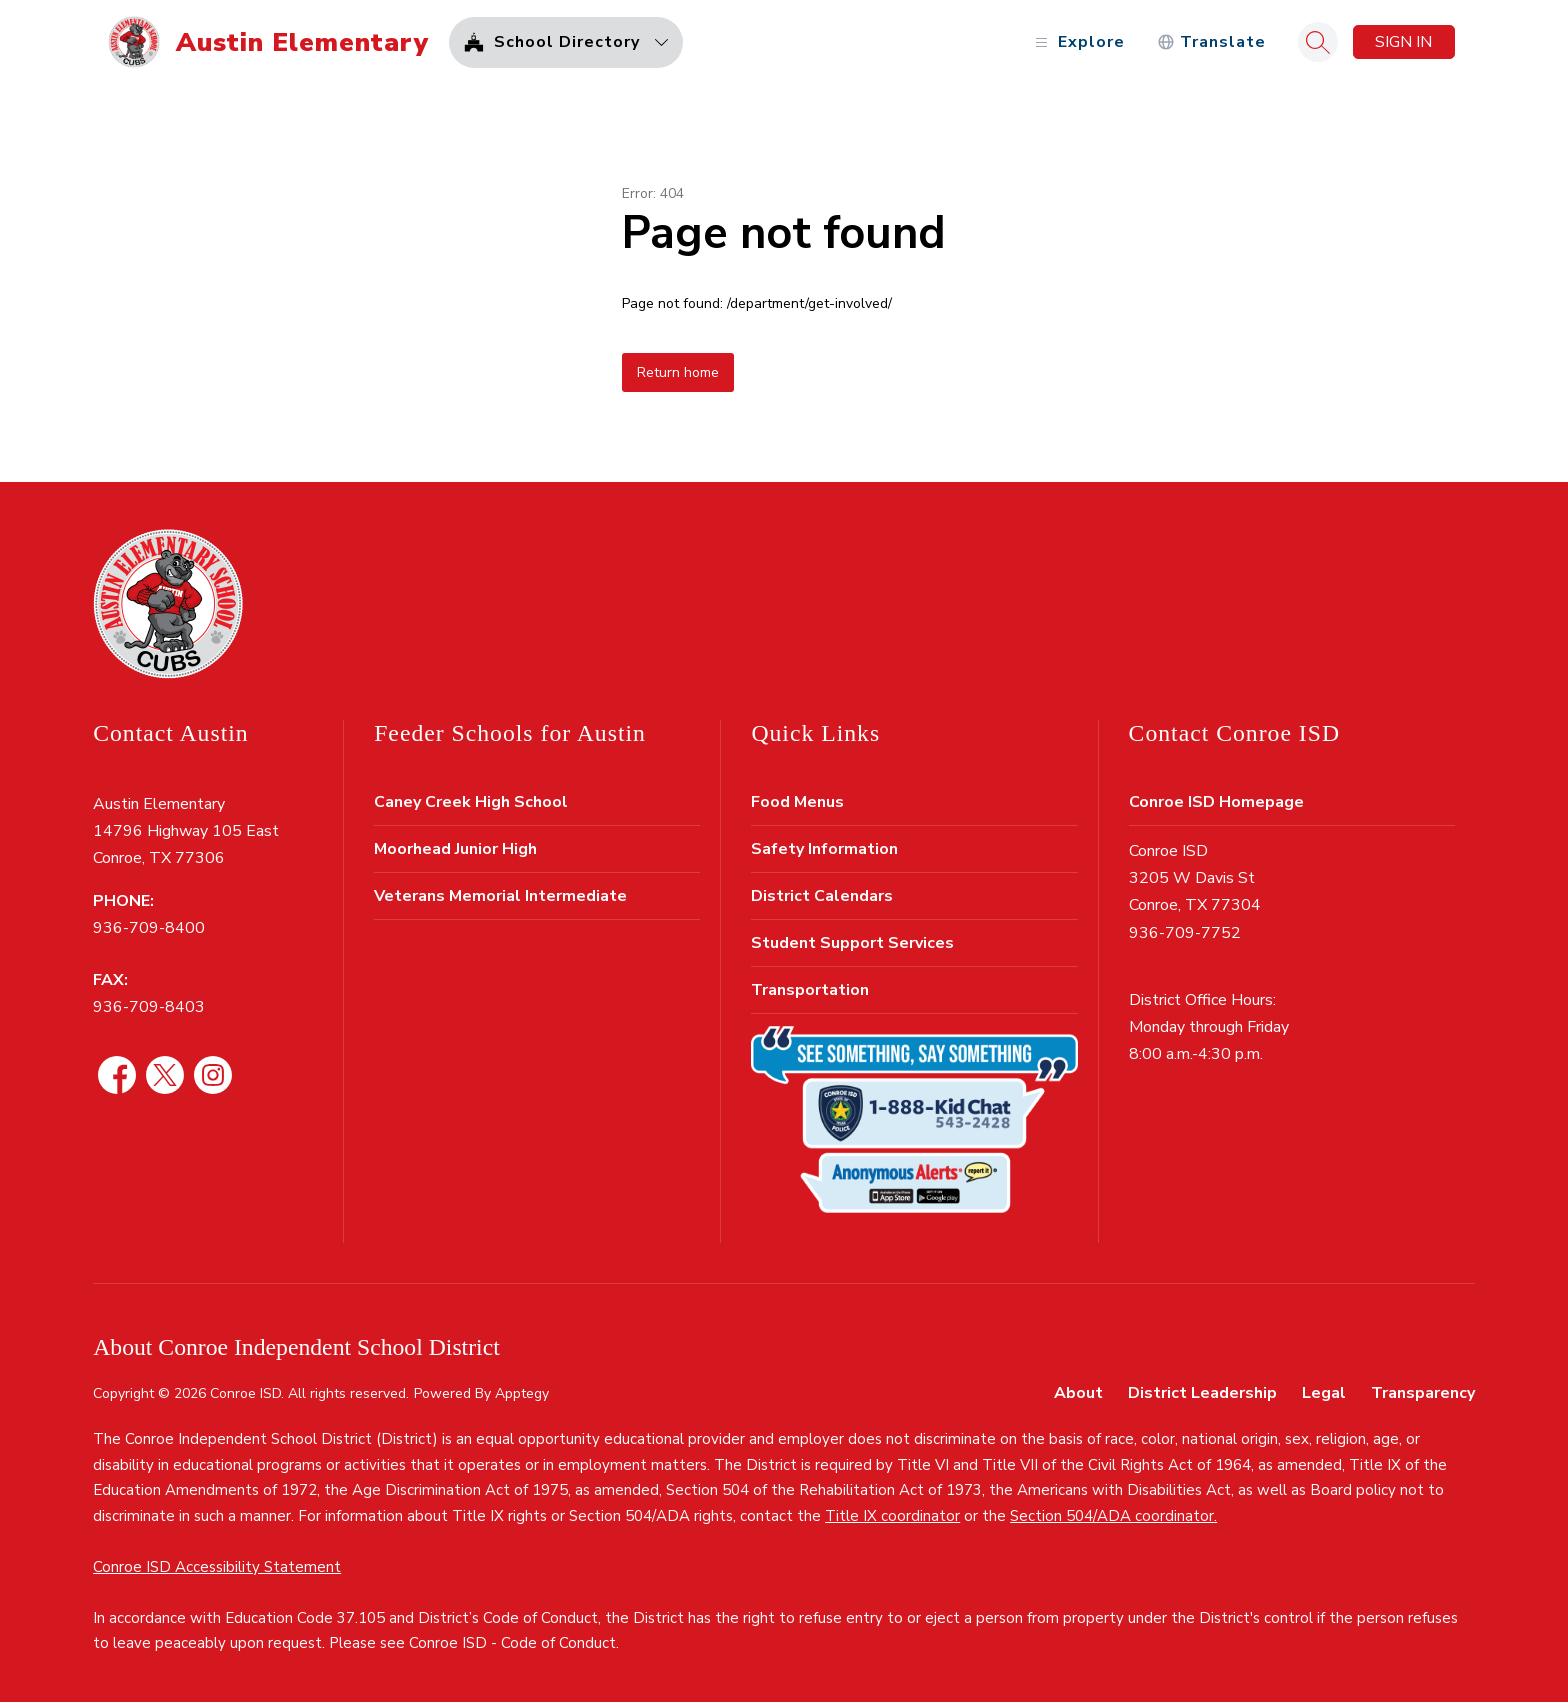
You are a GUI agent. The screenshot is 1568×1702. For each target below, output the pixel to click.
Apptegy (522, 1393)
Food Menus (797, 802)
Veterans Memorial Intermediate (500, 896)
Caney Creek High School (471, 802)
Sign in (1403, 42)
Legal (1324, 1393)
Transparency (1423, 1393)
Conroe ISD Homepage (1216, 802)
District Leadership (1202, 1393)
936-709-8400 (149, 928)
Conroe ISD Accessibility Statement (217, 1567)
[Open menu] (1077, 42)
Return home (678, 372)
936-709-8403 (149, 1007)
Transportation (810, 990)
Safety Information (824, 849)
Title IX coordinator (892, 1516)
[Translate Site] (1211, 42)
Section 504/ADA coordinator (1112, 1516)
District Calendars (822, 896)
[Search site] (1318, 42)
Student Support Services (852, 943)
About (1078, 1393)
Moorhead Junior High (455, 849)
